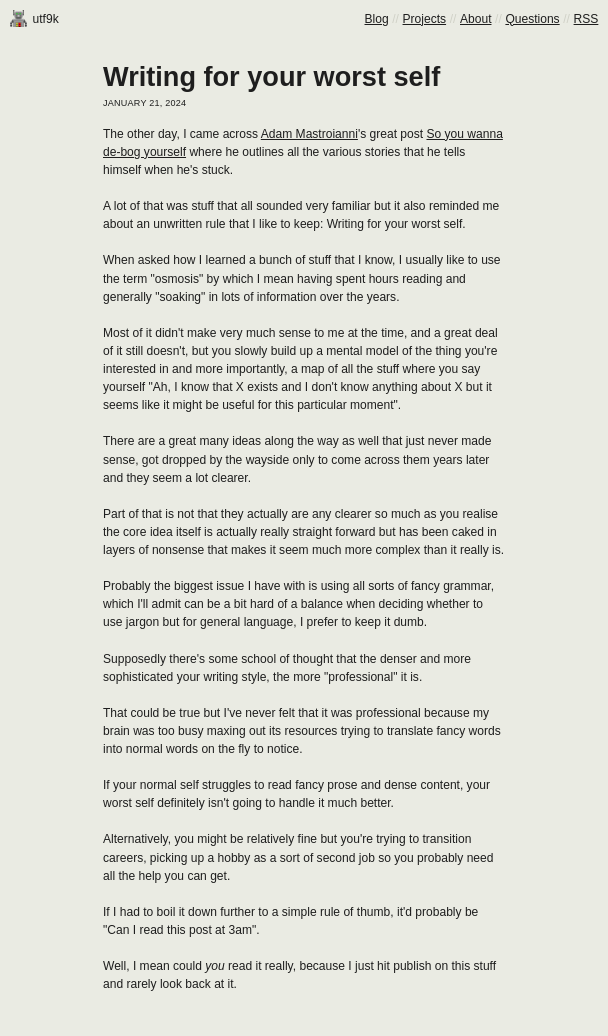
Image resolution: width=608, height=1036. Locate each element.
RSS (586, 19)
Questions (532, 19)
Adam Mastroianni (309, 134)
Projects (425, 19)
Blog (377, 19)
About (475, 19)
